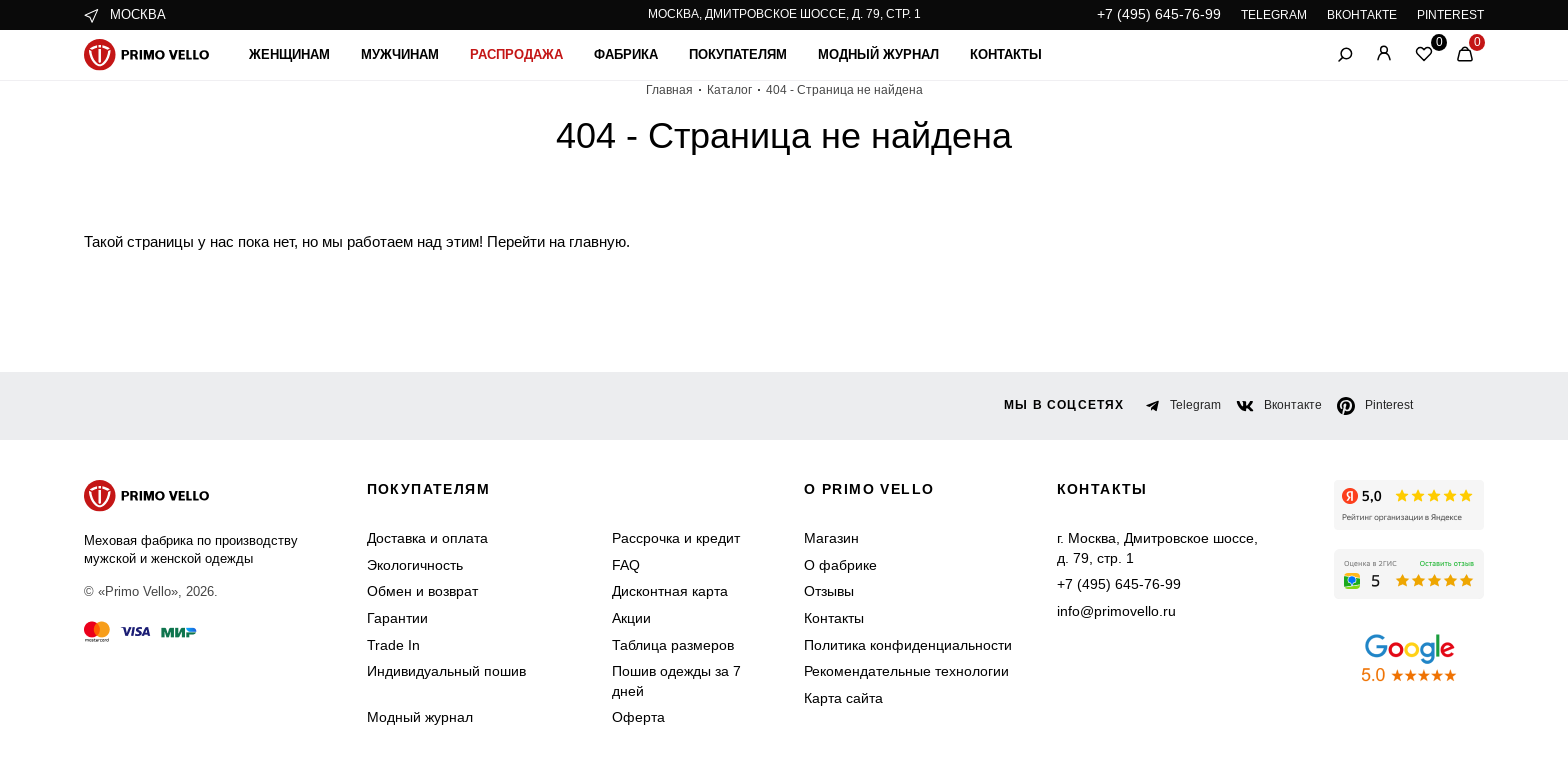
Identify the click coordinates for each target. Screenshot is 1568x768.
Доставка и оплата (427, 538)
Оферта (638, 717)
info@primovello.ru (1116, 611)
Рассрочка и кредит (676, 538)
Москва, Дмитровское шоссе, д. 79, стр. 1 (784, 14)
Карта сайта (843, 698)
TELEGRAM (1274, 15)
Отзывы (829, 591)
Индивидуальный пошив (446, 671)
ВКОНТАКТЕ (1362, 15)
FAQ (626, 565)
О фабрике (840, 565)
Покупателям (738, 54)
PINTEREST (1450, 15)
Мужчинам (400, 54)
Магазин (831, 538)
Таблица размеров (673, 645)
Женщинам (289, 54)
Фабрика (626, 54)
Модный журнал (878, 54)
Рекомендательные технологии (906, 671)
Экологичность (415, 565)
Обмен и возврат (422, 591)
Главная (669, 90)
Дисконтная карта (670, 591)
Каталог (729, 90)
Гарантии (397, 618)
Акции (631, 618)
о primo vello (869, 489)
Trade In (393, 645)
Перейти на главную (556, 241)
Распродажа (516, 54)
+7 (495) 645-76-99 (1159, 14)
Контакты (1006, 54)
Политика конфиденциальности (908, 645)
